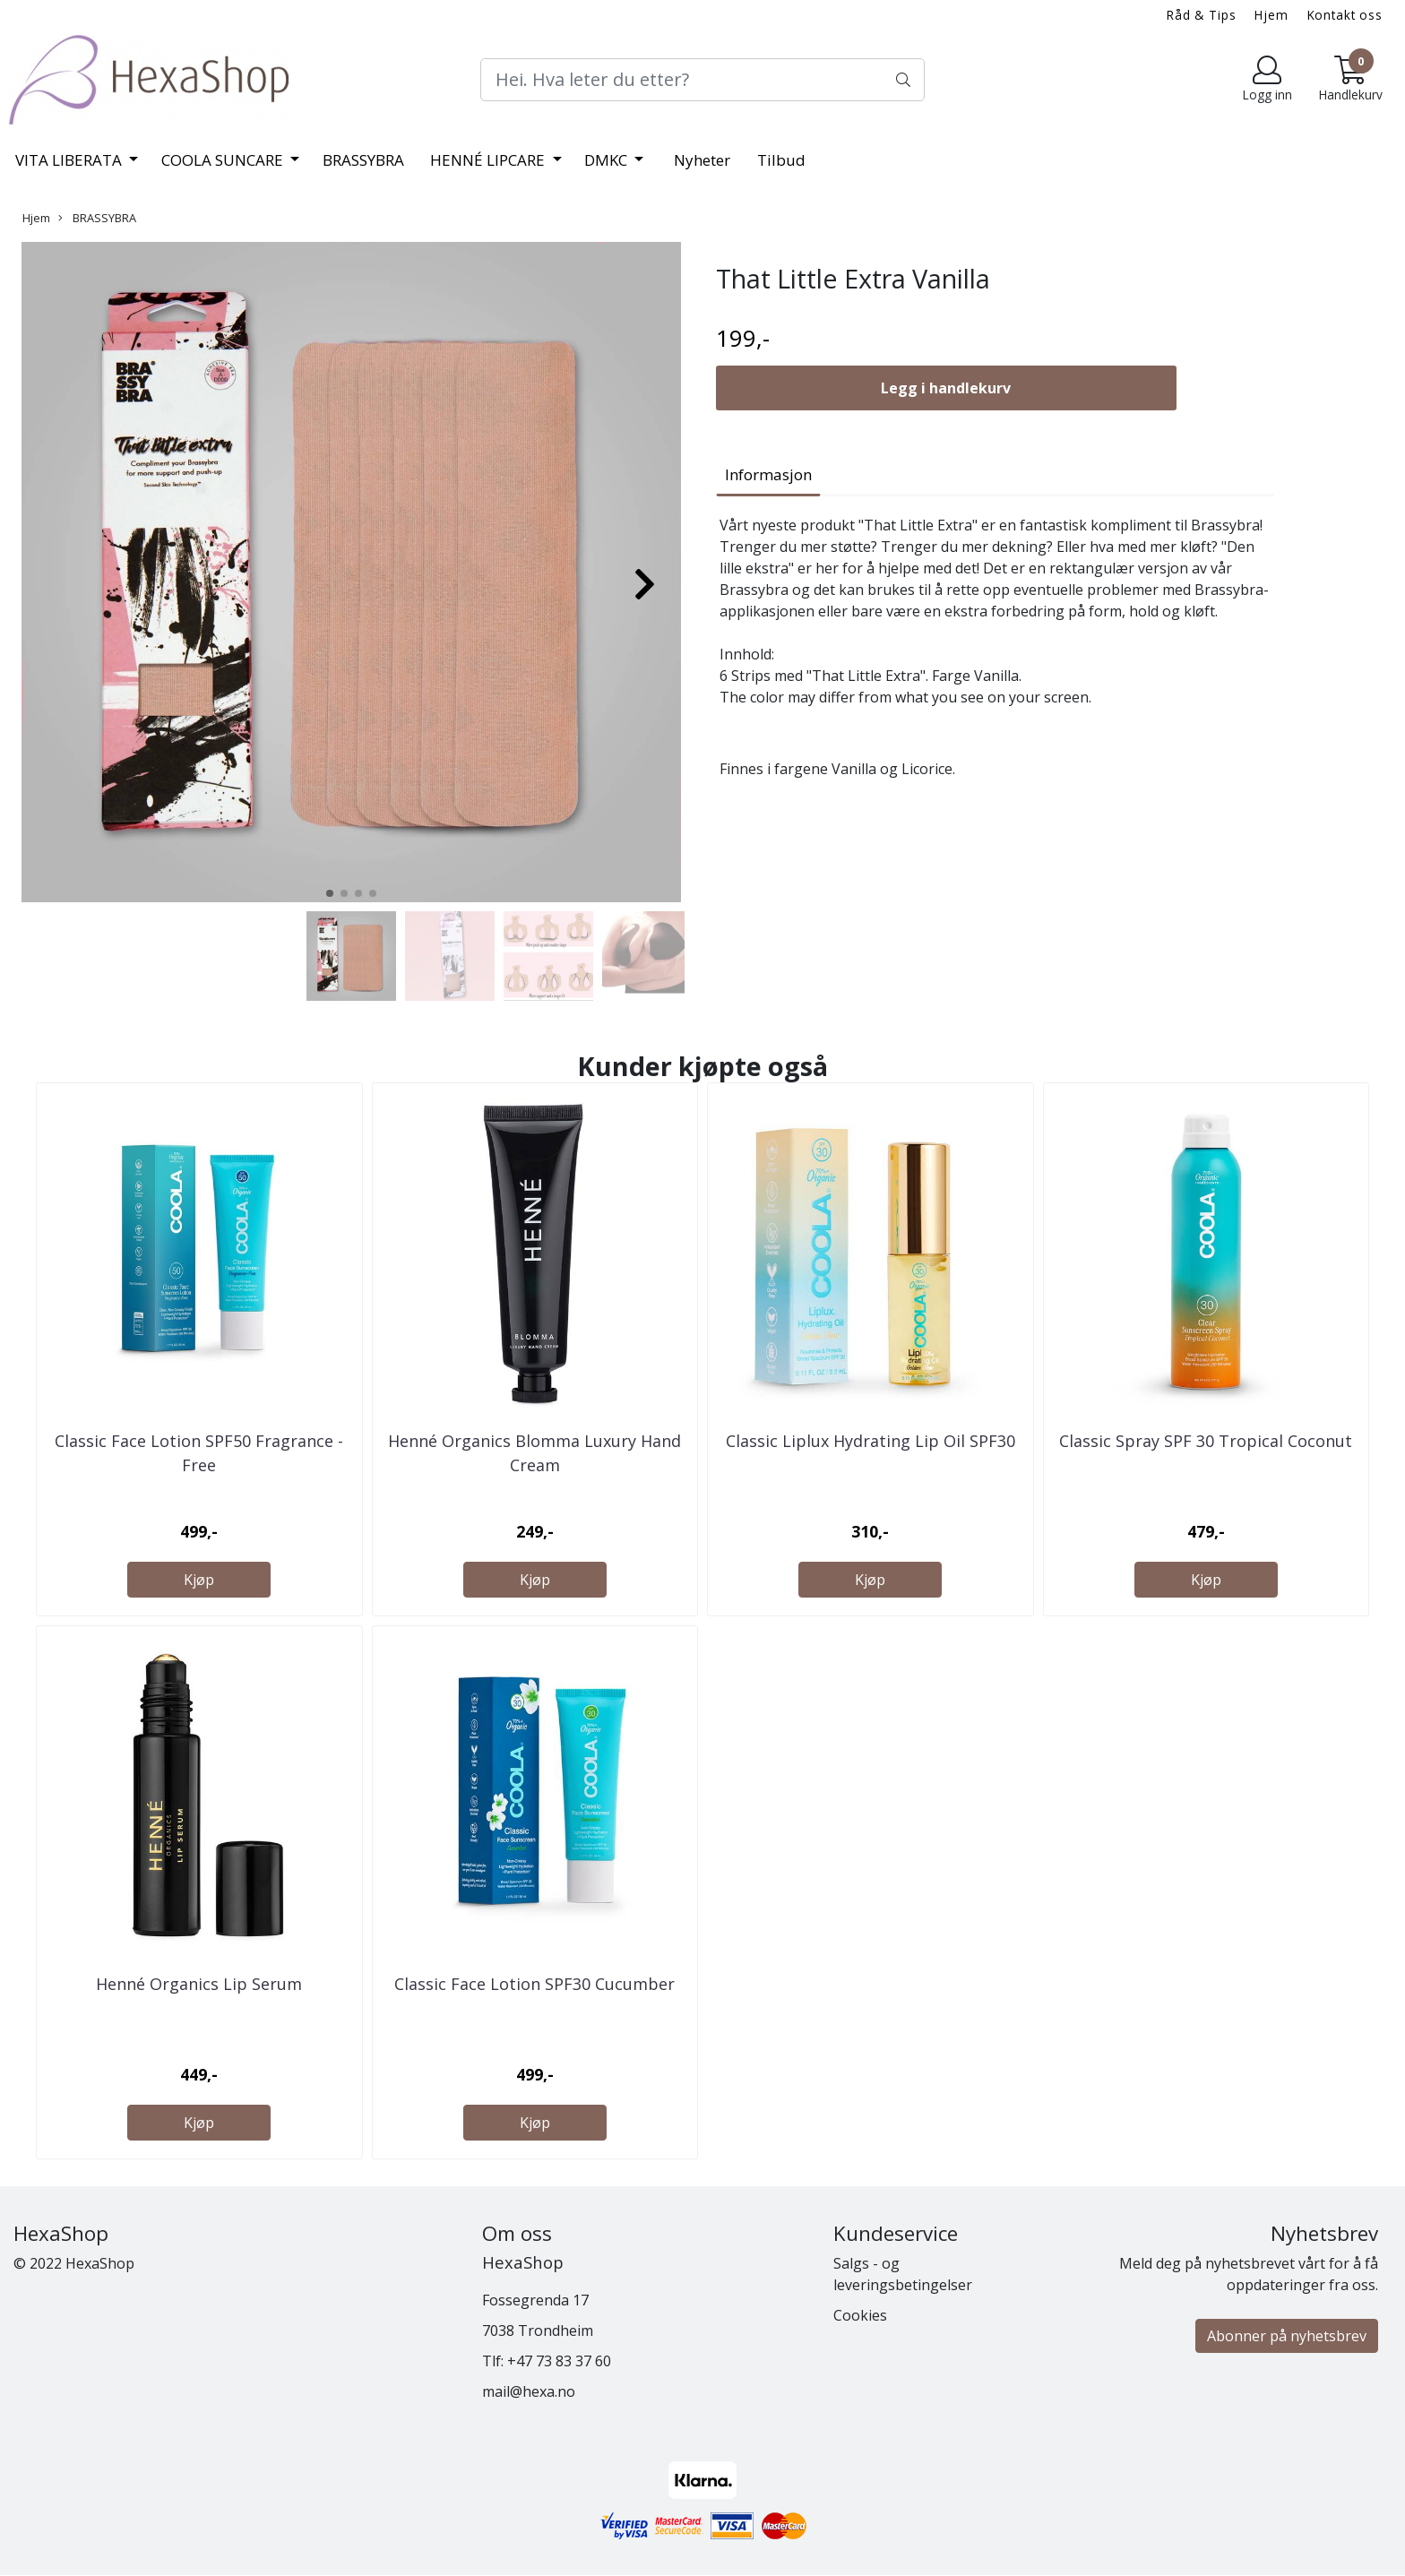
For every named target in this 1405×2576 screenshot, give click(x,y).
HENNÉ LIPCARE (489, 160)
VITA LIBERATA (70, 160)
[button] (329, 893)
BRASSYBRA (363, 160)
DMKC (607, 160)
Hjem (1271, 14)
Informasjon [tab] (768, 474)
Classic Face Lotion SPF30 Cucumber (534, 1983)
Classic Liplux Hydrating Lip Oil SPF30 (870, 1441)
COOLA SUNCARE (224, 160)
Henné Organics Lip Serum (199, 1983)
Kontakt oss (1345, 14)
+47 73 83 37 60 (559, 2361)
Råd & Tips (1202, 14)
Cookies (860, 2315)
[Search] (702, 79)
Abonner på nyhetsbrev (1286, 2336)
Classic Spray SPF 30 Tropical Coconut (1205, 1441)
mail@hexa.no (528, 2391)
